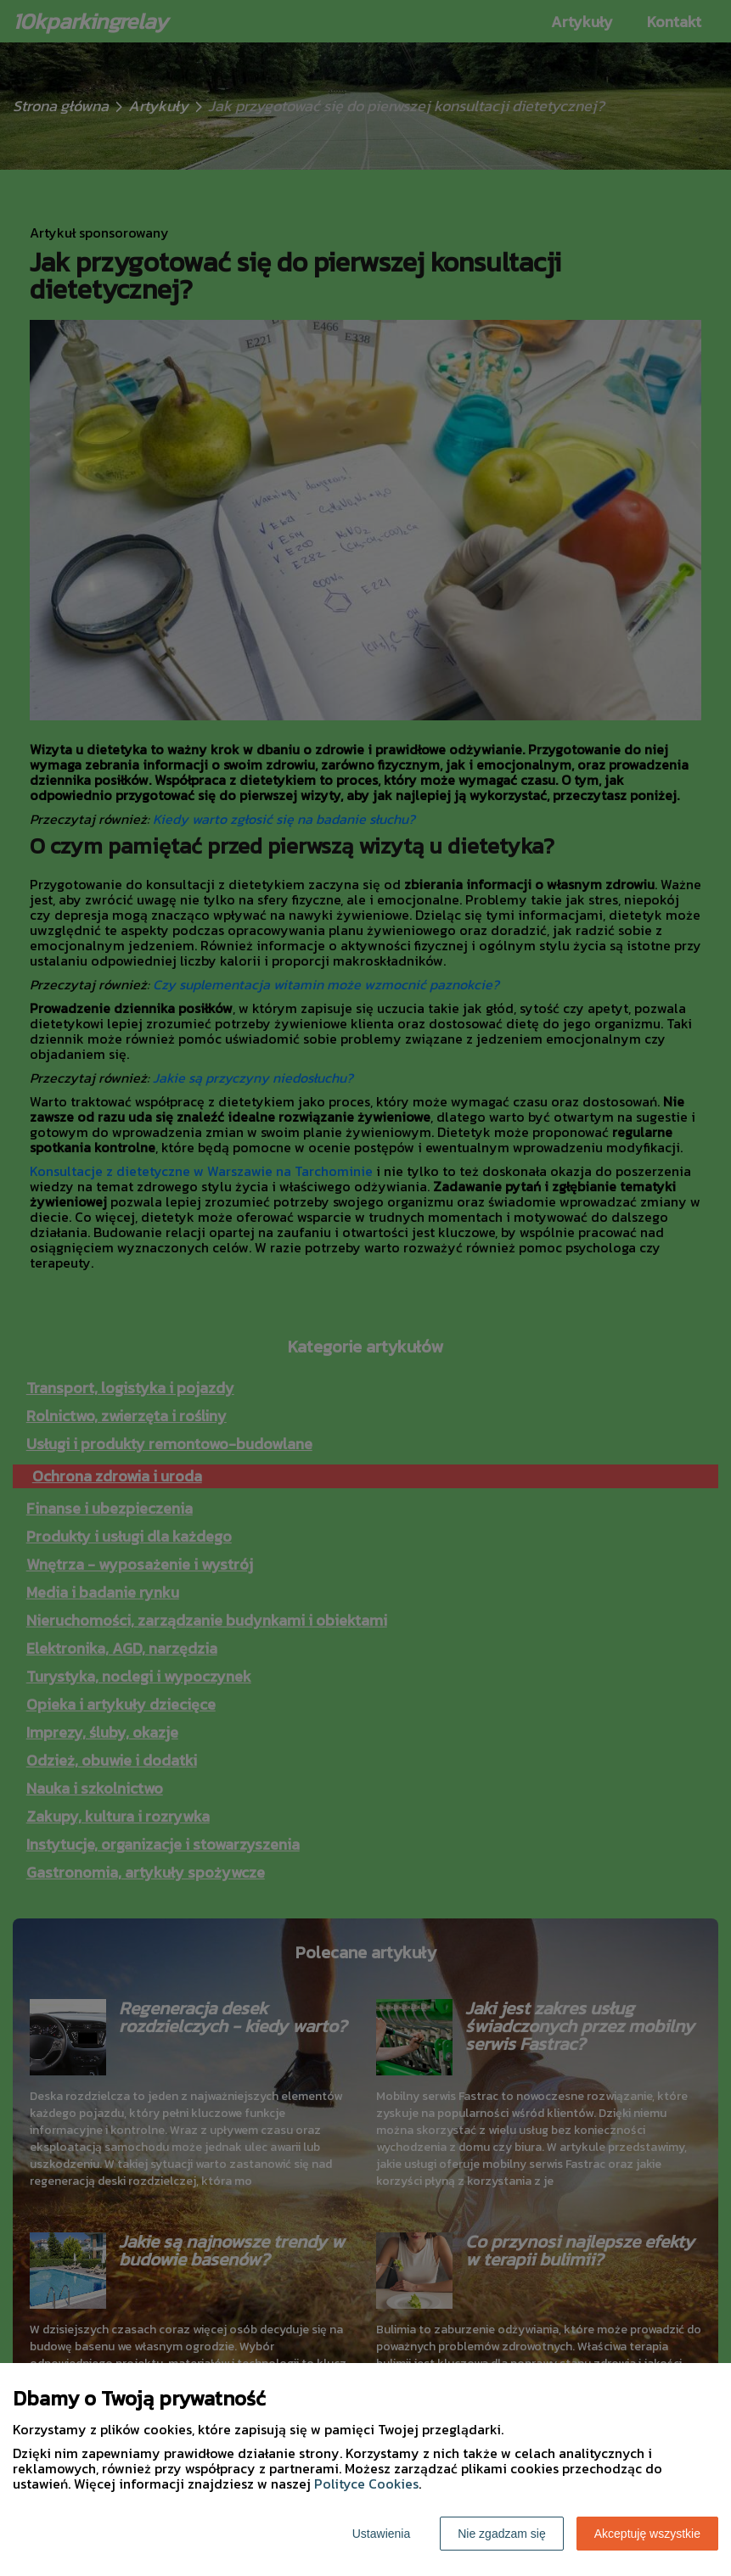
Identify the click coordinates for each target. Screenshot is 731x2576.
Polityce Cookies (366, 2483)
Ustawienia (381, 2533)
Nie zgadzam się (502, 2533)
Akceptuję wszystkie (647, 2533)
